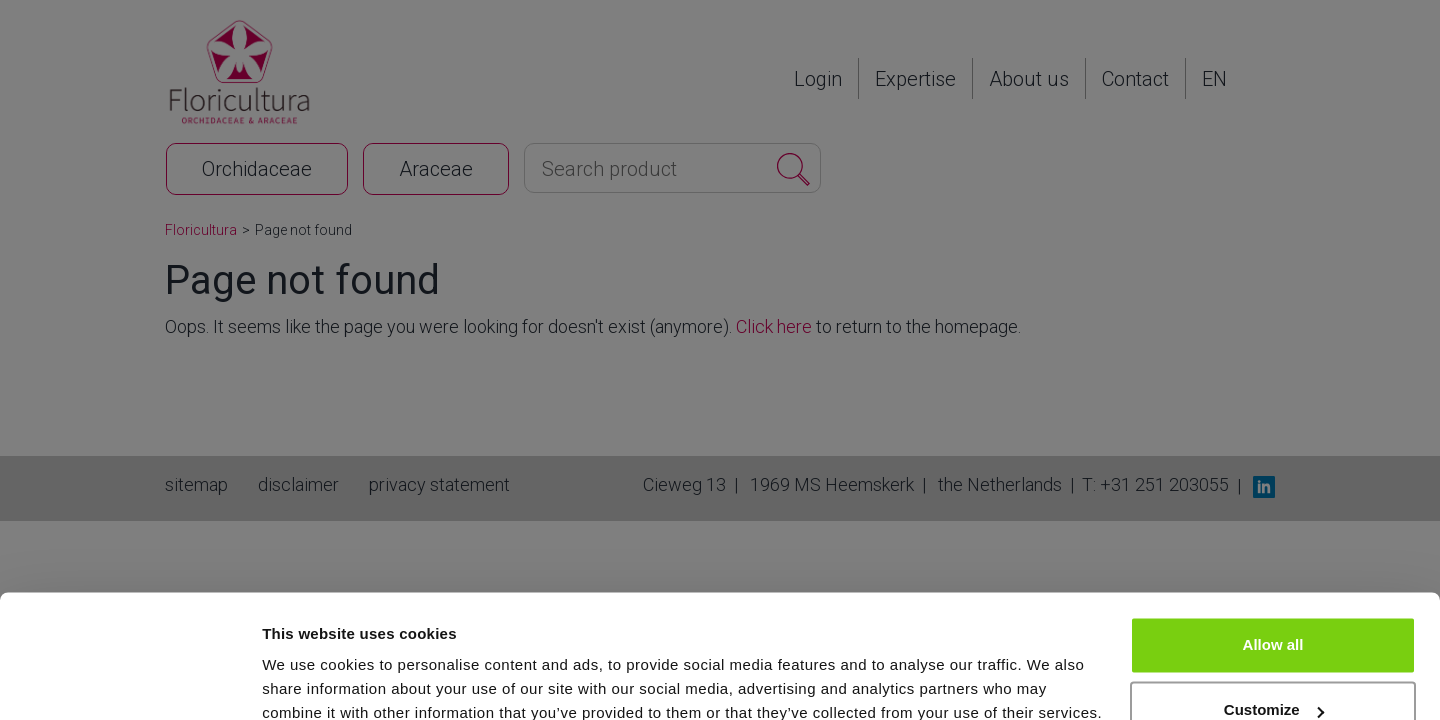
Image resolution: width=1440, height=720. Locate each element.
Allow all (1273, 557)
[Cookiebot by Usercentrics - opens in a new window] (129, 681)
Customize (1274, 622)
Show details (308, 680)
